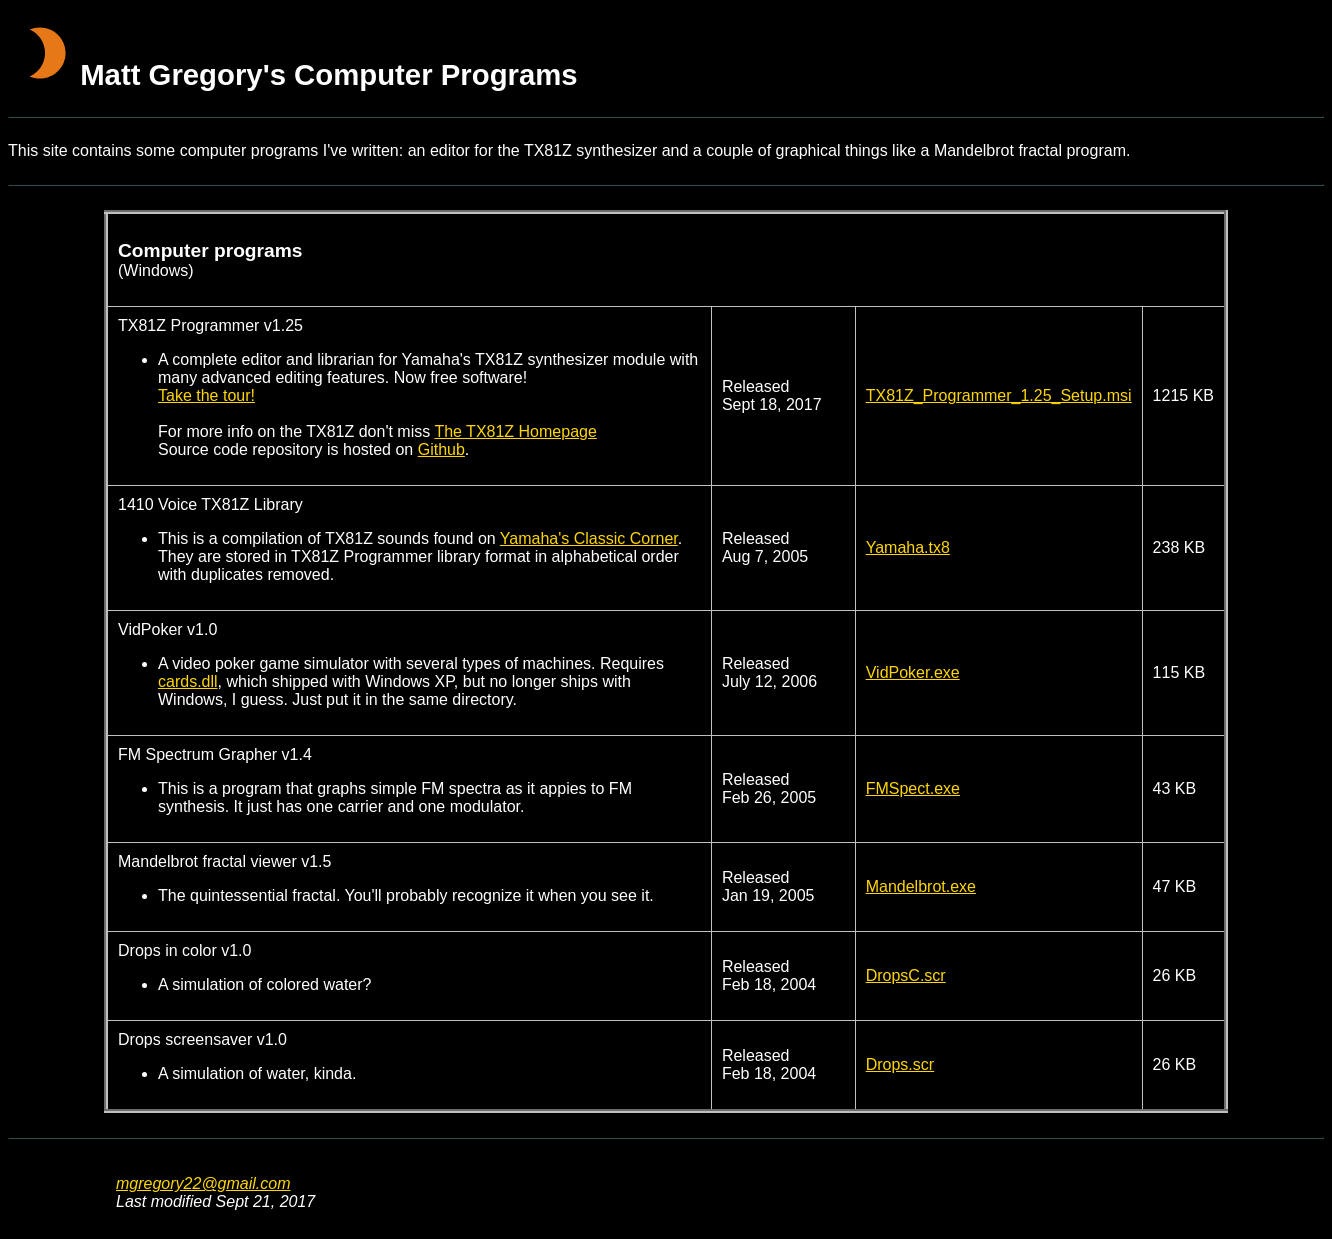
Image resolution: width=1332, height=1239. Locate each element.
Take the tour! (206, 395)
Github (441, 449)
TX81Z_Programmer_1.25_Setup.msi (999, 395)
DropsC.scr (906, 975)
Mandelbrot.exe (921, 886)
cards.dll (188, 681)
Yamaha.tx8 (908, 547)
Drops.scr (900, 1064)
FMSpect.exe (913, 788)
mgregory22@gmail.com (203, 1183)
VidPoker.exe (913, 672)
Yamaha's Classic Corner (589, 538)
